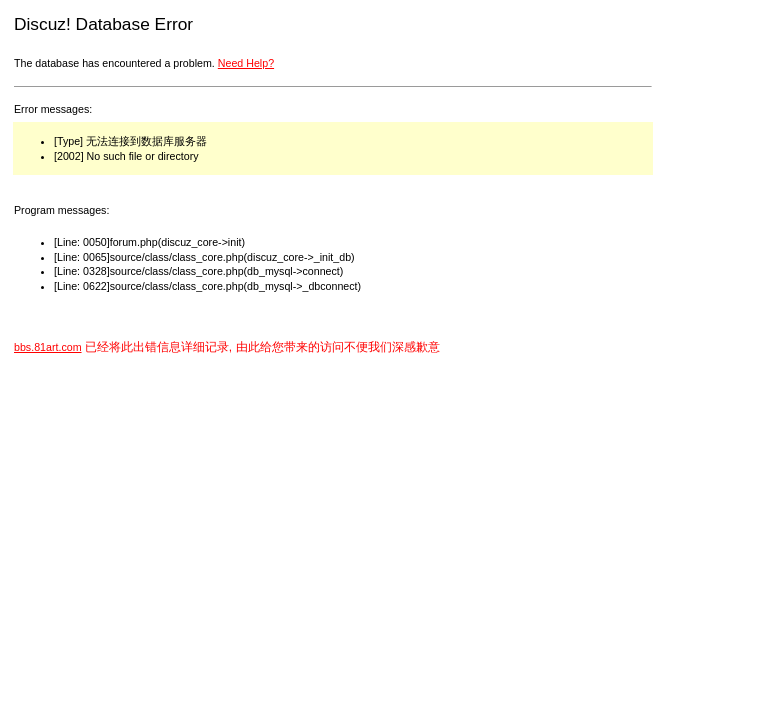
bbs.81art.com (48, 347)
